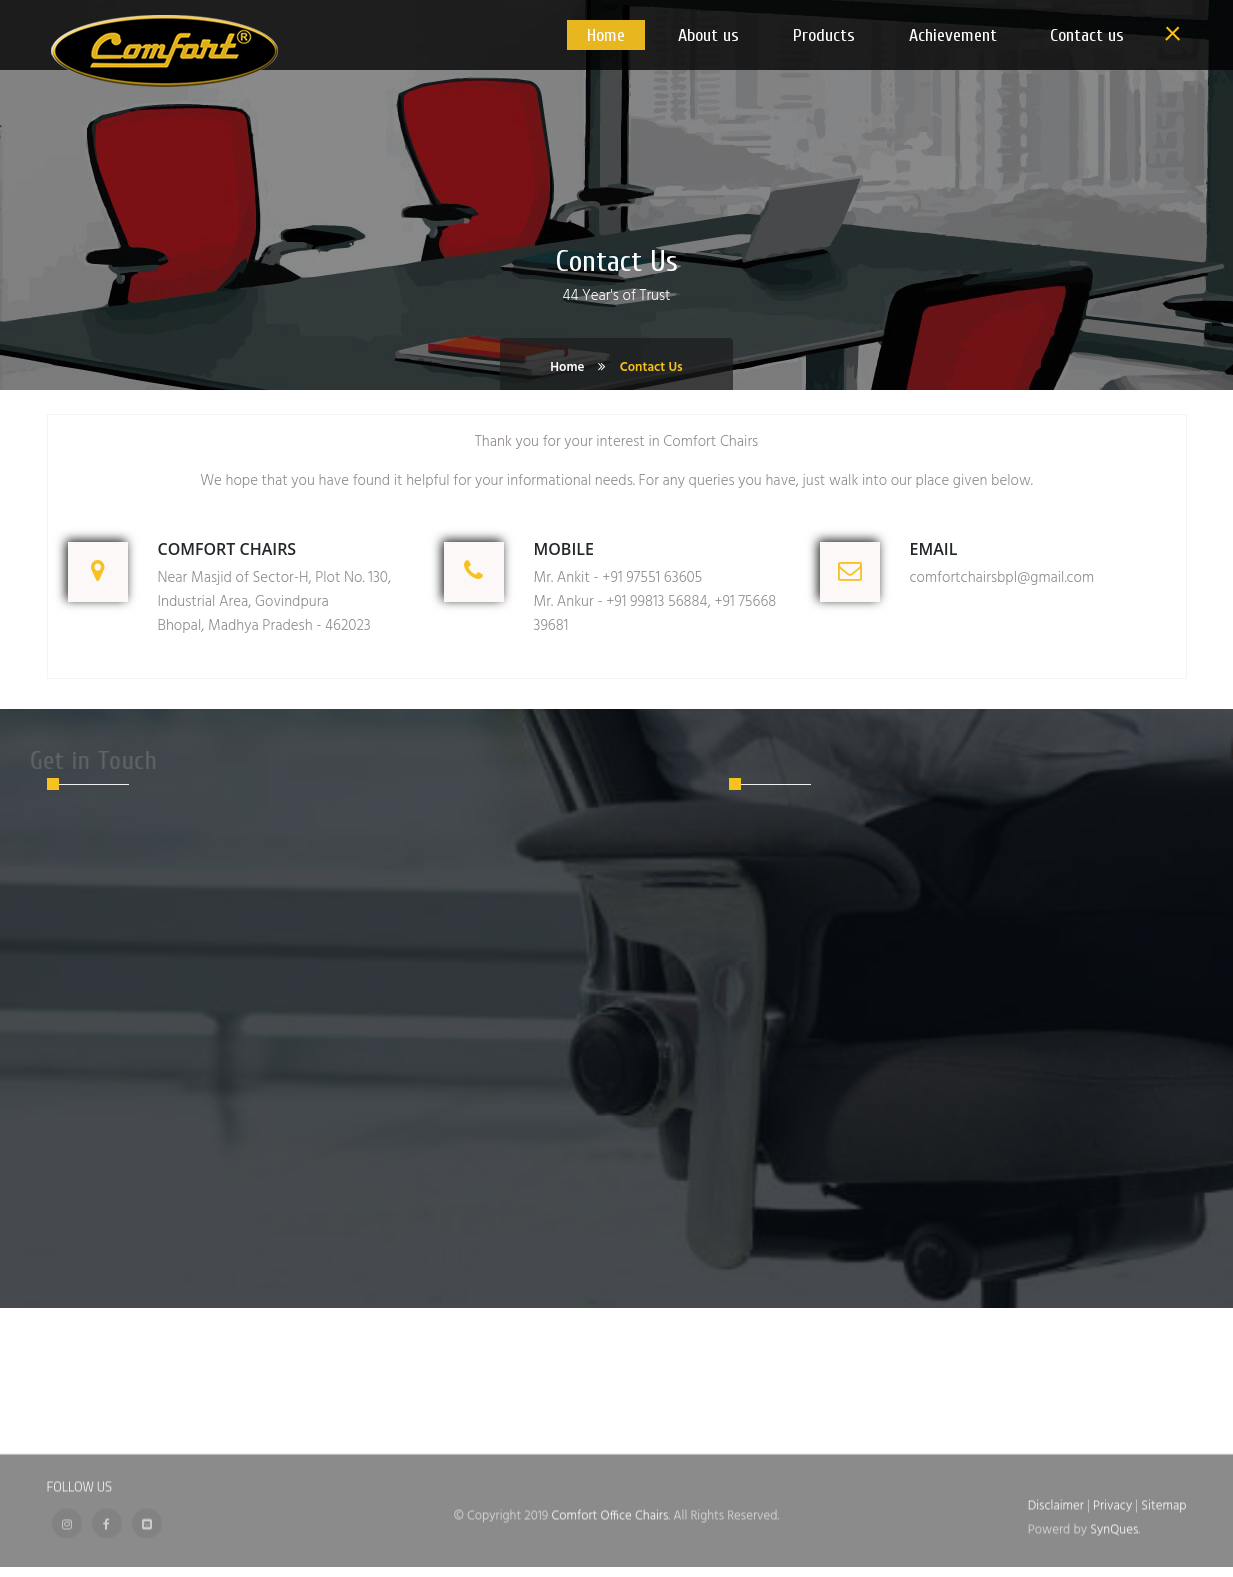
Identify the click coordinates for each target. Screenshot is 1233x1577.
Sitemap (1163, 1499)
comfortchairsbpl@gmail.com (1002, 578)
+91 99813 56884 (656, 602)
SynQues (1114, 1523)
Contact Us (651, 367)
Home (567, 367)
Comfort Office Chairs (609, 1509)
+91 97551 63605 (652, 578)
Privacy (1114, 1499)
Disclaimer (1057, 1499)
